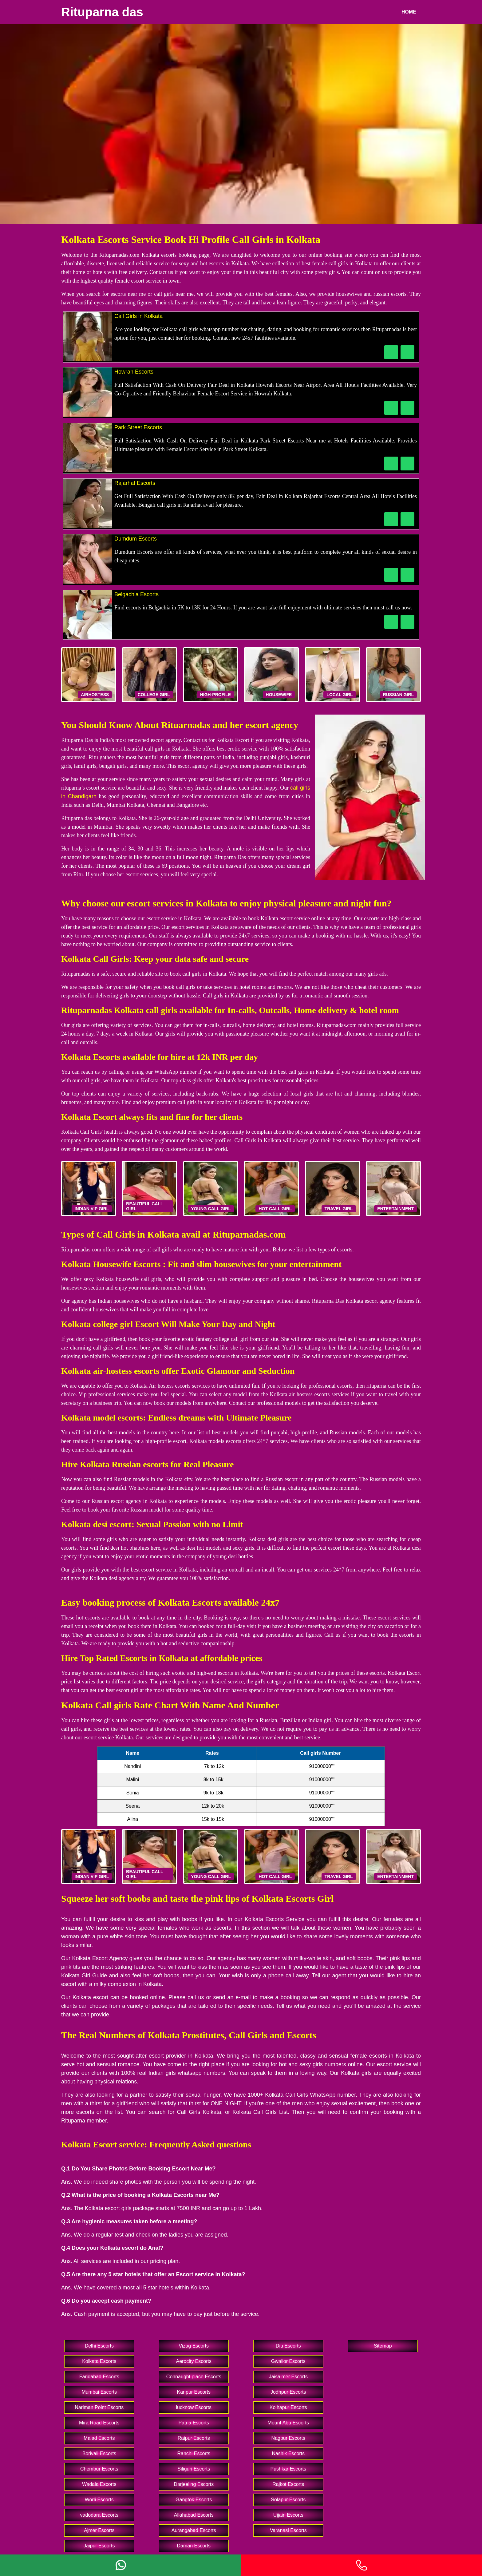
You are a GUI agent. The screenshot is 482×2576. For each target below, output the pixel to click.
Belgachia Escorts (136, 594)
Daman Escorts (194, 2545)
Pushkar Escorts (288, 2468)
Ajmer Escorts (99, 2530)
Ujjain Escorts (288, 2515)
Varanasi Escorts (288, 2530)
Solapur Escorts (288, 2499)
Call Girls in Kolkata (138, 316)
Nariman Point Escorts (99, 2407)
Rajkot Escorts (288, 2484)
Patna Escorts (193, 2422)
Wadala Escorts (99, 2484)
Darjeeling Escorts (194, 2484)
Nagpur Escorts (288, 2438)
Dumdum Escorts (135, 539)
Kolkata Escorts (99, 2361)
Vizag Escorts (194, 2345)
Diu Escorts (288, 2345)
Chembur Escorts (99, 2468)
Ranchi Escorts (193, 2453)
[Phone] (361, 2565)
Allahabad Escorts (194, 2515)
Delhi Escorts (99, 2345)
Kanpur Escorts (194, 2392)
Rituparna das (102, 12)
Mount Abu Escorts (288, 2422)
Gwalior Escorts (288, 2361)
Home (408, 11)
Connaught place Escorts (193, 2376)
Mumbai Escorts (99, 2392)
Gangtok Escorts (194, 2499)
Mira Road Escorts (99, 2422)
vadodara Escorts (99, 2515)
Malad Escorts (99, 2438)
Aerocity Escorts (193, 2361)
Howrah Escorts (133, 372)
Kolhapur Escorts (288, 2407)
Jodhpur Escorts (288, 2392)
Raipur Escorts (194, 2438)
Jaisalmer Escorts (288, 2376)
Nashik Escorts (288, 2453)
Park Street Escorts (138, 427)
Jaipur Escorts (99, 2545)
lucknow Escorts (193, 2407)
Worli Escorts (99, 2499)
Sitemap (383, 2345)
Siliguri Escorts (193, 2468)
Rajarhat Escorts (134, 483)
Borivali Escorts (99, 2453)
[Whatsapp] (120, 2565)
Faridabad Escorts (99, 2376)
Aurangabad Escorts (194, 2530)
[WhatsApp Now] (407, 352)
